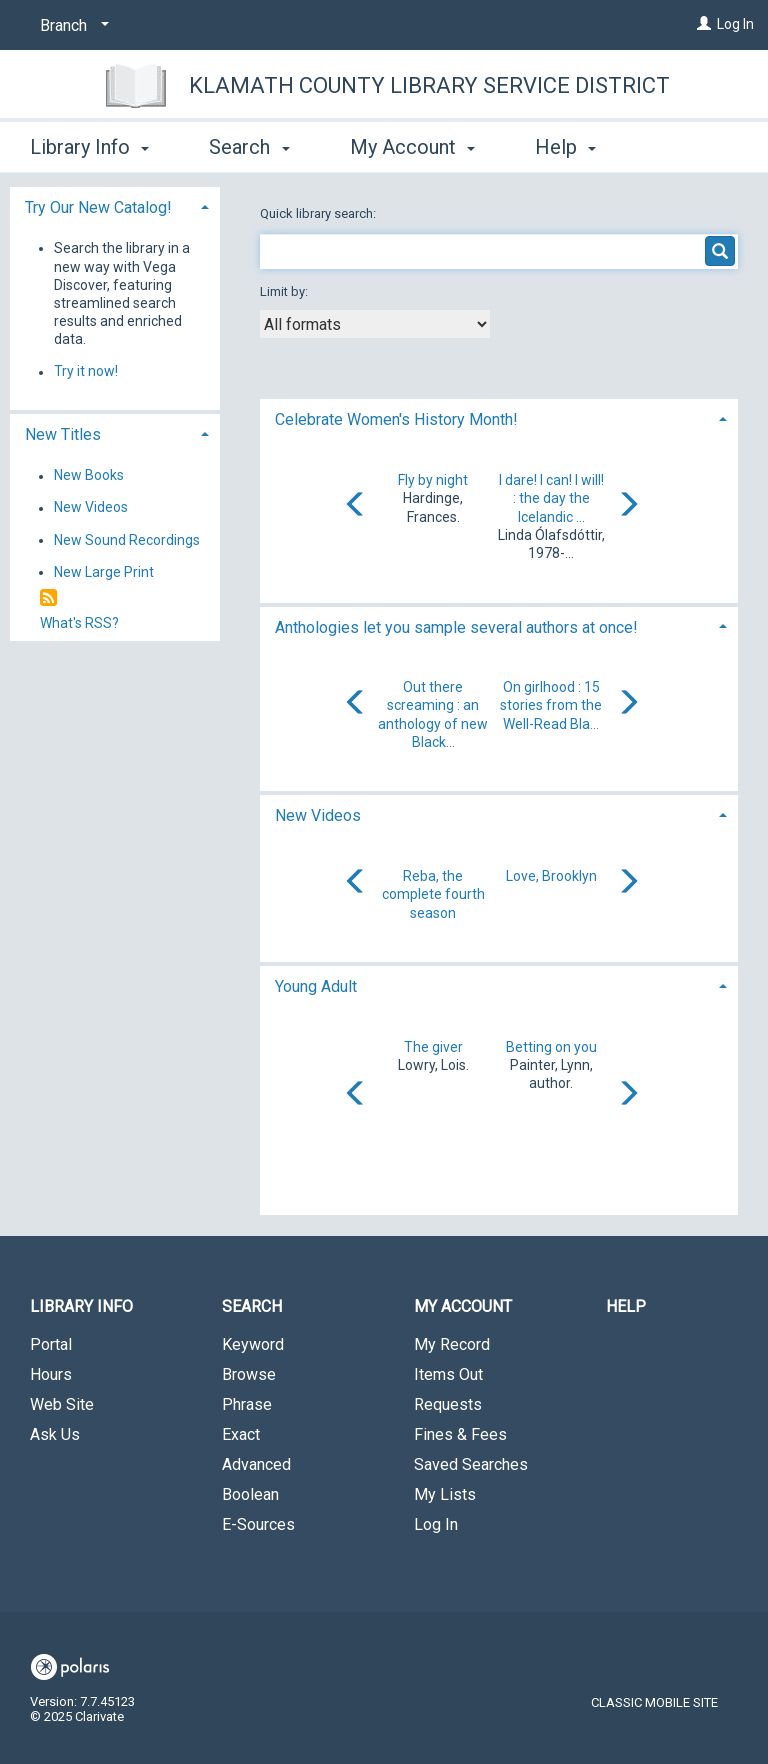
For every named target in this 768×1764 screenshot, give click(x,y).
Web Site (62, 1404)
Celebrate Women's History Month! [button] (396, 419)
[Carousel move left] (356, 506)
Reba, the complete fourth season (433, 894)
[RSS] (48, 598)
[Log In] (704, 24)
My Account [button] (412, 144)
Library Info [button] (89, 144)
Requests (448, 1404)
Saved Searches (471, 1464)
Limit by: (285, 291)
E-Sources (258, 1524)
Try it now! (86, 372)
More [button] (574, 147)
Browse (249, 1374)
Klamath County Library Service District (429, 85)
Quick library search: (319, 213)
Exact (241, 1434)
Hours (51, 1374)
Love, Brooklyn (551, 876)
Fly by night (433, 480)
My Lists (445, 1494)
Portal (51, 1344)
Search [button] (249, 144)
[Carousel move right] (628, 506)
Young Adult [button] (316, 986)
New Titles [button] (63, 434)
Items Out (448, 1374)
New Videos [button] (318, 815)
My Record (452, 1344)
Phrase (247, 1404)
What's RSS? (79, 623)
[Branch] (71, 26)
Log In (735, 24)
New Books (89, 476)
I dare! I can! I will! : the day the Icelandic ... (551, 498)
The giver (433, 1047)
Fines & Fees (460, 1434)
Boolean (250, 1494)
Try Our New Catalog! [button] (98, 207)
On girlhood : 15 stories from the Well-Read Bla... (551, 705)
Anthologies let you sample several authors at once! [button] (456, 627)
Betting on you (551, 1047)
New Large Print (104, 572)
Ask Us (55, 1434)
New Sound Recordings (127, 540)
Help (626, 1306)
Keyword (253, 1344)
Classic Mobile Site (654, 1702)
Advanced (256, 1464)
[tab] (499, 417)
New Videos (91, 508)
